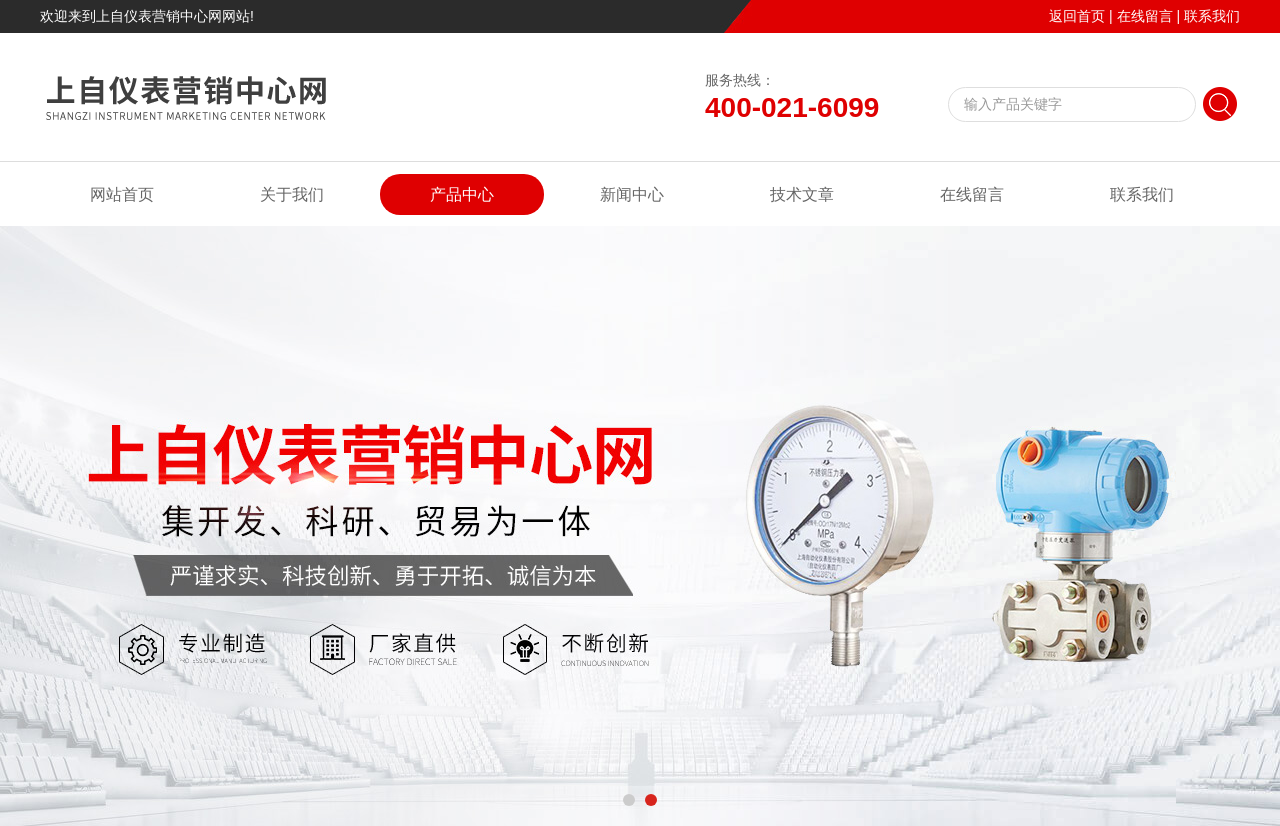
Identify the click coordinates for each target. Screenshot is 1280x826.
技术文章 (802, 194)
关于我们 (292, 194)
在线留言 (1145, 16)
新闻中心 (632, 194)
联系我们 (1212, 16)
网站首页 (122, 194)
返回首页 (1077, 16)
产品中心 (462, 194)
